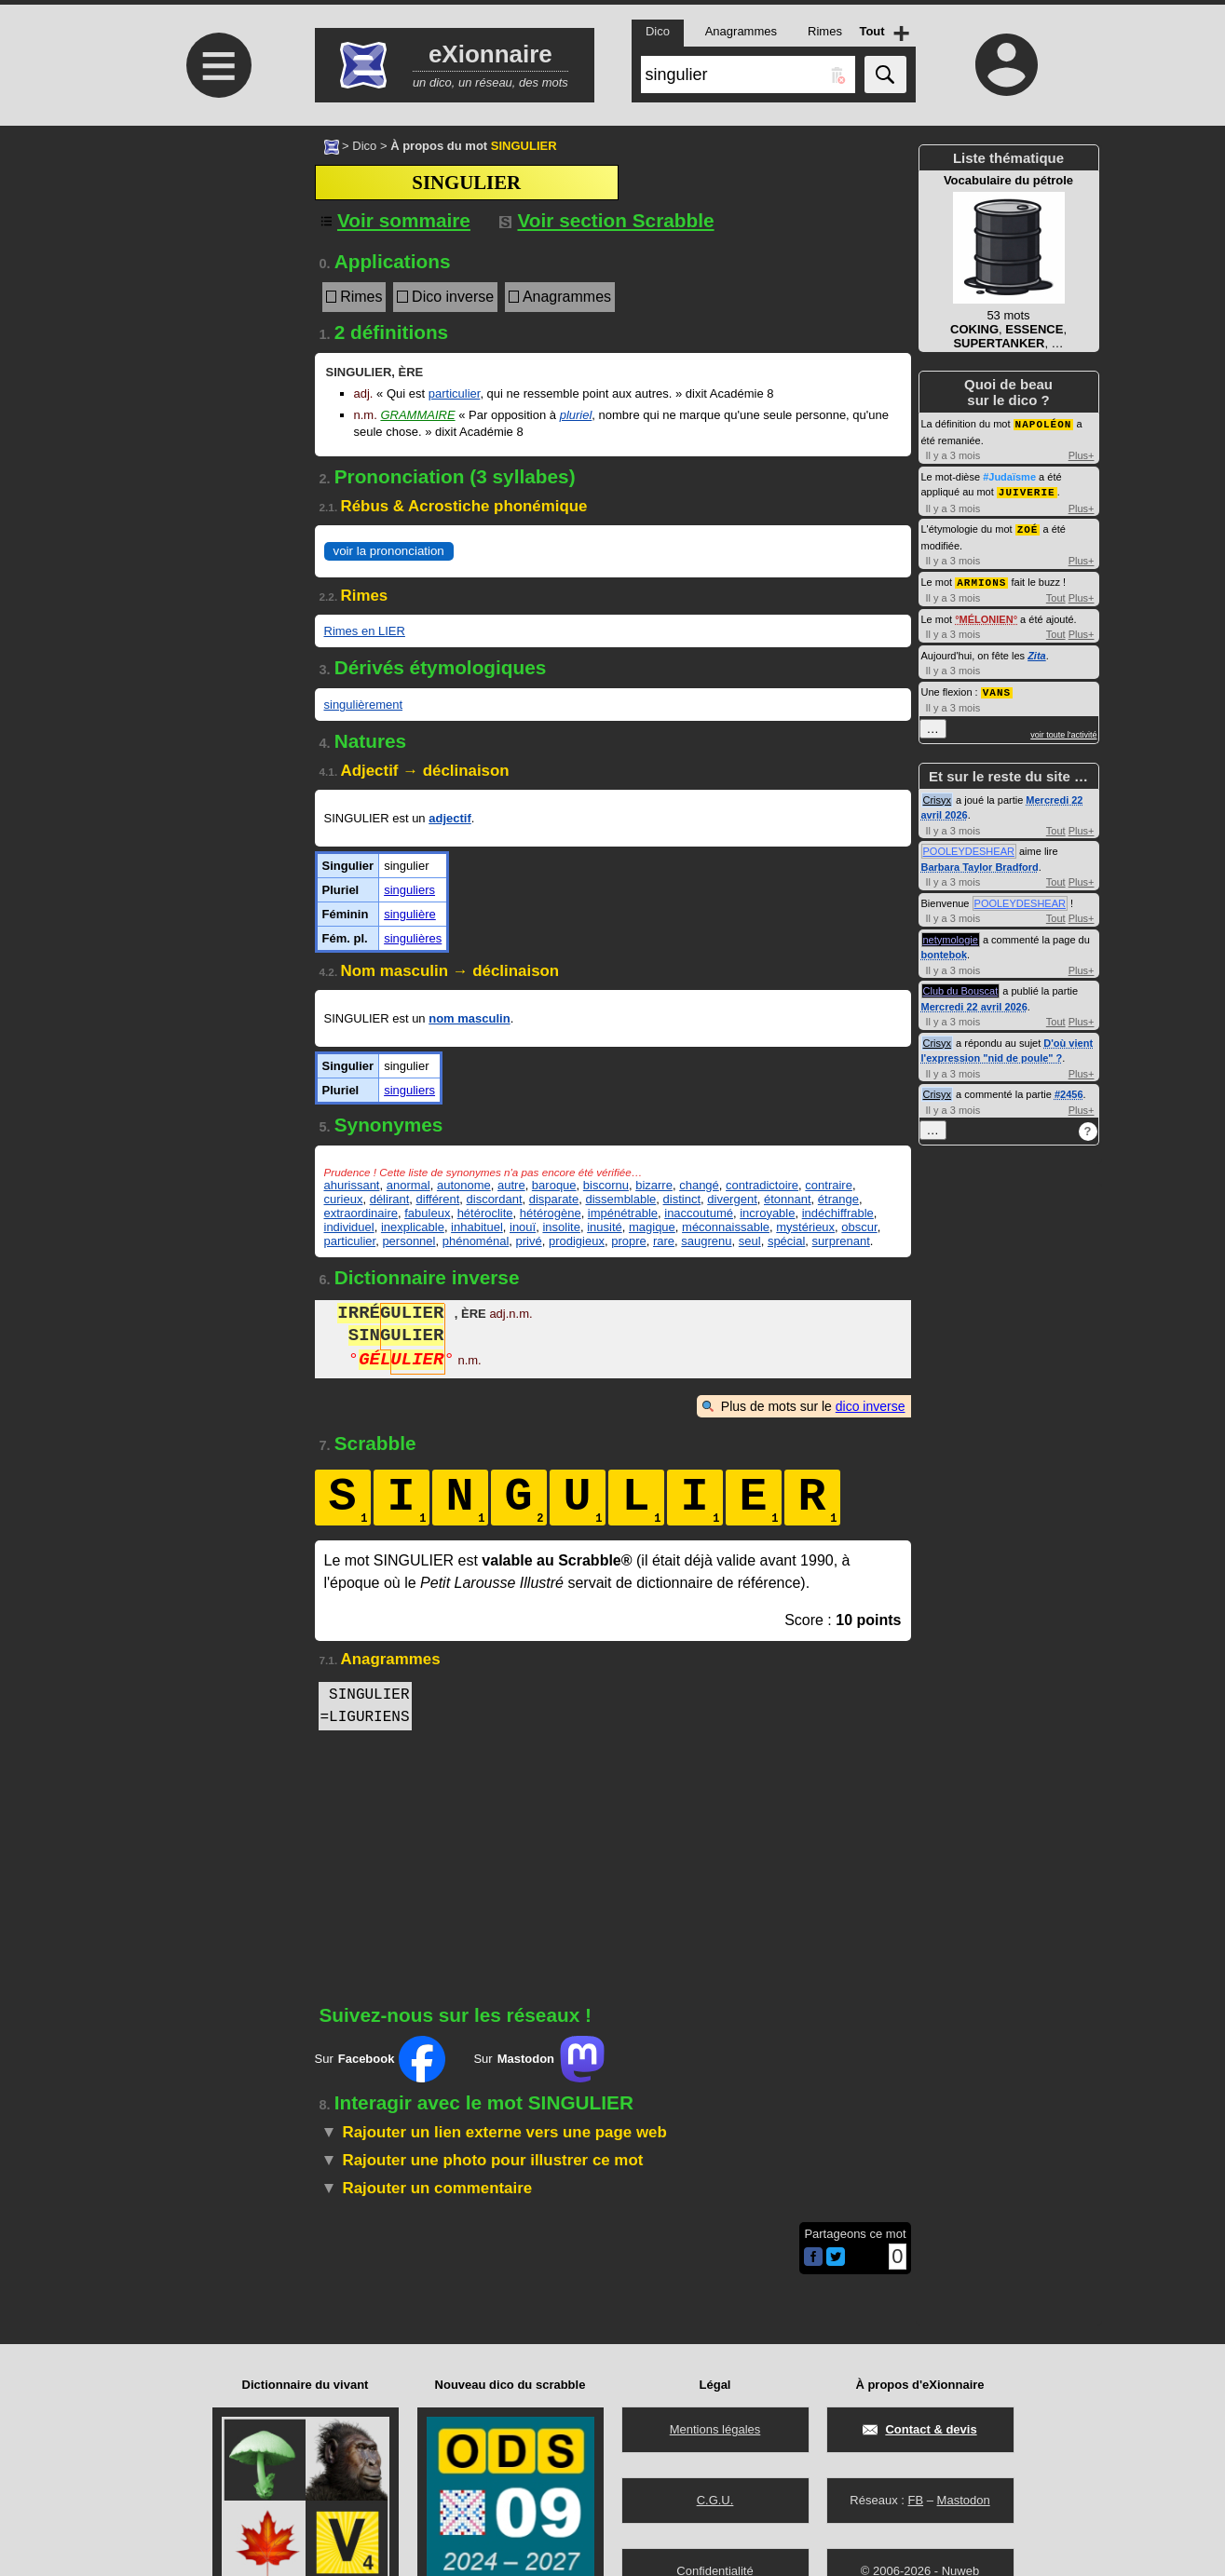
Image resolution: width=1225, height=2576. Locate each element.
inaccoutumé (698, 1213)
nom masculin (469, 1018)
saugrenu (706, 1241)
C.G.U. (715, 2500)
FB (915, 2500)
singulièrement (363, 705)
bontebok (944, 950)
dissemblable (620, 1199)
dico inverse (870, 1406)
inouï (523, 1227)
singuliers (409, 890)
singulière (410, 914)
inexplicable (412, 1227)
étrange (838, 1199)
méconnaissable (725, 1227)
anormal (408, 1185)
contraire (828, 1185)
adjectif (450, 818)
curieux (343, 1199)
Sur (380, 2059)
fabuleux (427, 1213)
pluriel (576, 415)
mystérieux (805, 1227)
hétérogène (550, 1213)
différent (438, 1199)
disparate (553, 1199)
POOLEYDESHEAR (968, 846)
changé (699, 1185)
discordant (495, 1199)
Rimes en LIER (364, 631)
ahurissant (352, 1185)
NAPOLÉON (1043, 423)
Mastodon (963, 2500)
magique (652, 1227)
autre (511, 1185)
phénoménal (476, 1241)
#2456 (1069, 1089)
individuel (349, 1227)
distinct (682, 1199)
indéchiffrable (838, 1213)
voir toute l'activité (1063, 730)
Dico (364, 146)
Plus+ (1081, 454)
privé (529, 1241)
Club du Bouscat (961, 986)
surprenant (841, 1241)
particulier (455, 393)
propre (629, 1241)
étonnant (787, 1199)
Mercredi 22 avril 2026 (974, 1002)
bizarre (654, 1185)
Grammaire (417, 415)
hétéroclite (485, 1213)
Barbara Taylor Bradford (980, 862)
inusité (604, 1227)
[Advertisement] (217, 281)
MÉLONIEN (987, 615)
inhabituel (477, 1227)
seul (750, 1241)
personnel (408, 1241)
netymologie (950, 935)
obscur (859, 1227)
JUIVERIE (1027, 490)
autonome (464, 1185)
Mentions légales (715, 2429)
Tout (1056, 594)
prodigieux (577, 1241)
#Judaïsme (1009, 475)
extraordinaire (361, 1213)
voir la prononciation (388, 551)
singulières (413, 938)
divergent (731, 1199)
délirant (390, 1199)
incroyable (767, 1213)
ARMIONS (981, 579)
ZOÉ (1028, 527)
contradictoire (762, 1185)
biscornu (606, 1185)
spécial (786, 1241)
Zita (1037, 652)
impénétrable (623, 1213)
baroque (554, 1185)
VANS (997, 688)
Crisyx (937, 795)
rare (663, 1241)
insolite (560, 1227)
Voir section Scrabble (607, 220)
